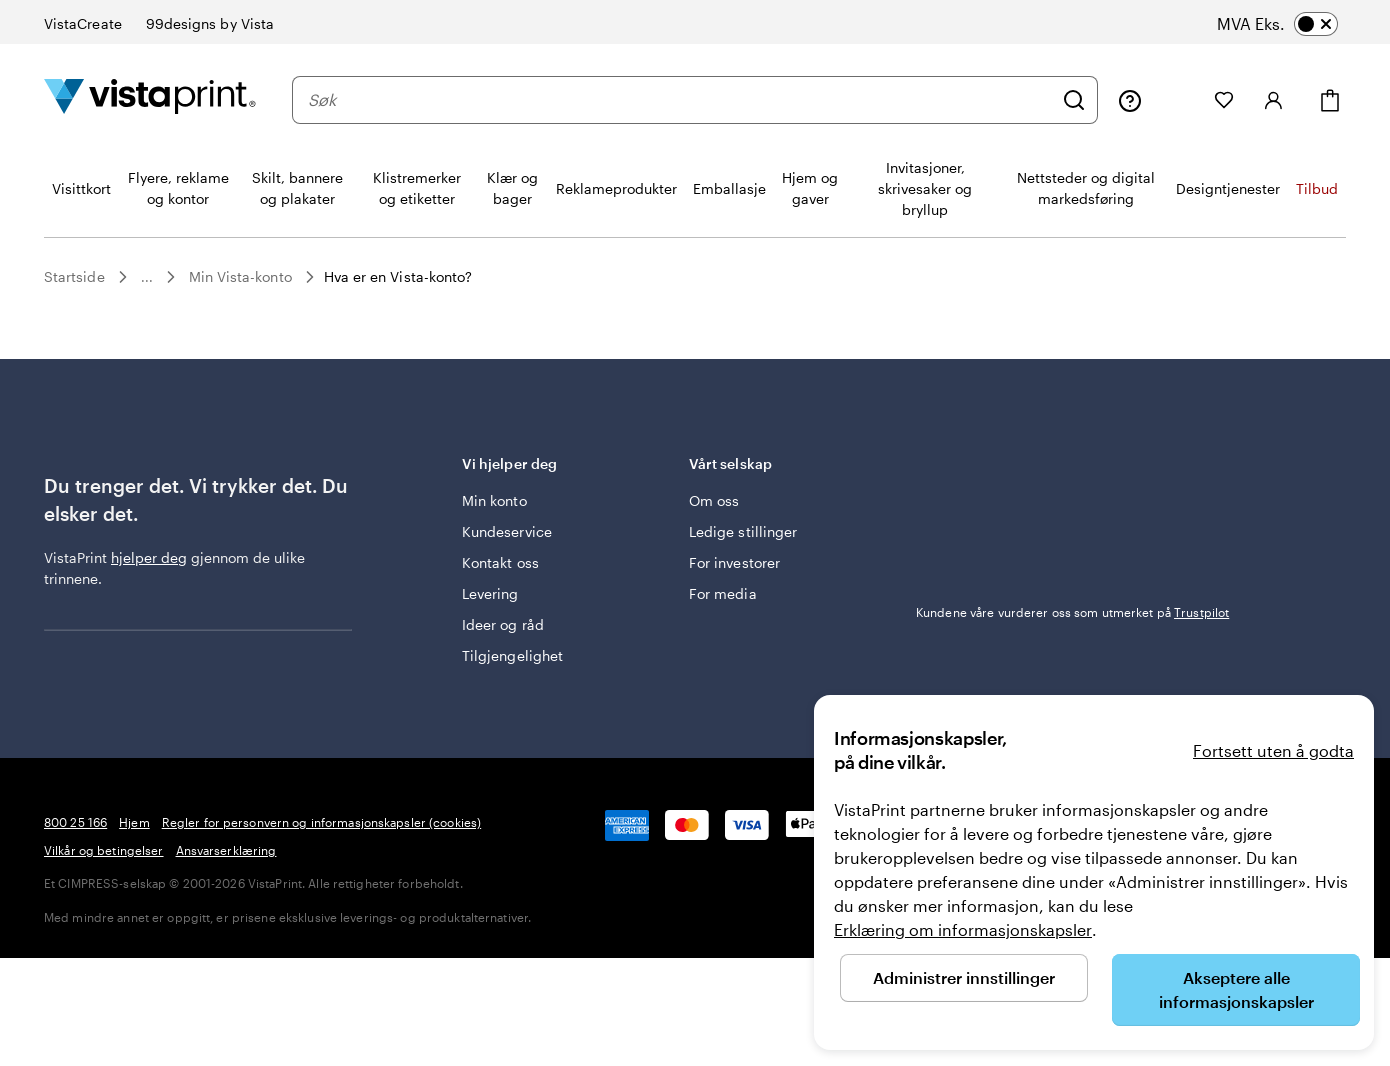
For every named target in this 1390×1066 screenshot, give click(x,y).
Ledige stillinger (743, 531)
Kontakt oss (500, 562)
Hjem (134, 822)
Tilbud (1317, 188)
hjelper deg (149, 557)
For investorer (734, 562)
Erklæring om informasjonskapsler (963, 929)
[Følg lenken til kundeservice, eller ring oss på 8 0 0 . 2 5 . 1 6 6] (1130, 100)
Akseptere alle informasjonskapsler (1236, 989)
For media (723, 593)
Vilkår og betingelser (104, 850)
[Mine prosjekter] (1178, 100)
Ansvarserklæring (226, 850)
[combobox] (680, 100)
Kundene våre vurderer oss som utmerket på (1072, 612)
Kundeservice (507, 531)
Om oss (714, 500)
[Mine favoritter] (1224, 100)
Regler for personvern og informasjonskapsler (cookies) (321, 822)
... (147, 277)
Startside (74, 276)
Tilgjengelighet (512, 655)
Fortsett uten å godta (1273, 750)
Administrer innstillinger (964, 977)
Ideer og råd (503, 624)
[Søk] (1074, 100)
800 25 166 (75, 822)
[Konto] (1274, 100)
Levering (490, 593)
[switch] (1296, 24)
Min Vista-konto (240, 276)
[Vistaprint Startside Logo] (150, 99)
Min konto (494, 500)
